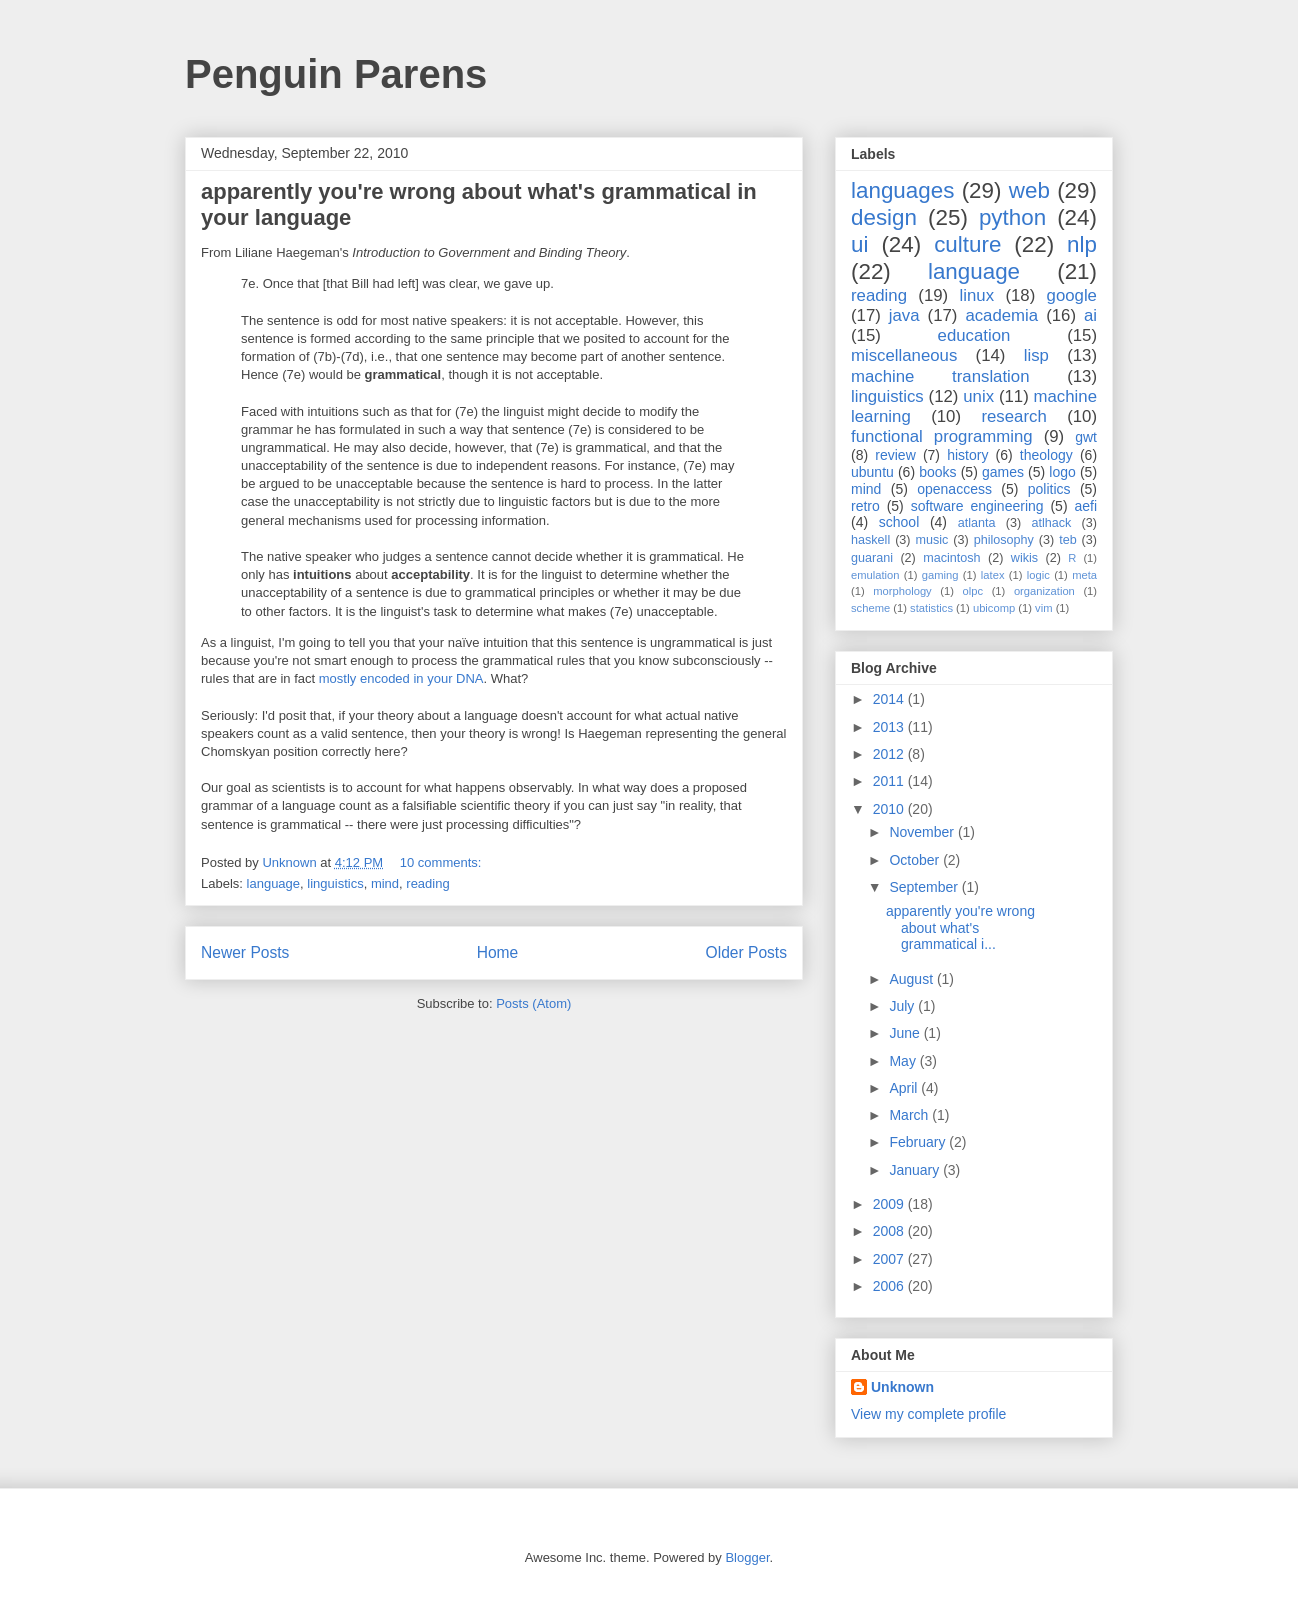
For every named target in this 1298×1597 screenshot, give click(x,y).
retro (865, 506)
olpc (973, 591)
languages (902, 190)
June (906, 1033)
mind (385, 883)
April (905, 1088)
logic (1038, 575)
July (903, 1006)
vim (1043, 608)
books (937, 472)
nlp (1082, 244)
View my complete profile (928, 1414)
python (1012, 217)
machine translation (940, 376)
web (1029, 190)
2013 (890, 727)
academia (1001, 315)
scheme (870, 608)
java (904, 315)
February (919, 1142)
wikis (1024, 558)
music (931, 540)
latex (993, 575)
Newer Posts (245, 952)
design (884, 217)
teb (1068, 540)
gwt (1086, 437)
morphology (902, 591)
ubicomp (994, 608)
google (1072, 295)
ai (1090, 315)
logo (1062, 472)
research (1013, 416)
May (904, 1061)
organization (1044, 591)
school (899, 522)
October (916, 860)
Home (498, 952)
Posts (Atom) (533, 1003)
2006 (890, 1286)
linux (977, 295)
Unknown (902, 1387)
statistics (931, 608)
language (274, 883)
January (916, 1170)
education (974, 335)
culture (967, 244)
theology (1046, 455)
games (1003, 472)
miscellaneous (904, 355)
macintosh (951, 558)
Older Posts (746, 952)
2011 (890, 781)
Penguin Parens (336, 74)
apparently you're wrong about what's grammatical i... (960, 928)
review (895, 455)
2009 (890, 1204)
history (967, 455)
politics (1049, 489)
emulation (875, 575)
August (912, 979)
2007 (890, 1259)
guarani (872, 558)
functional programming (942, 436)
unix (978, 396)
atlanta (977, 523)
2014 (890, 699)
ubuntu (872, 472)
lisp (1036, 355)
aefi (1085, 506)
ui (859, 244)
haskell (870, 540)
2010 (890, 809)
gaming (940, 575)
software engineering (977, 506)
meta (1084, 575)
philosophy (1004, 540)
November (923, 832)
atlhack (1051, 523)
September (925, 887)
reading (427, 883)
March (910, 1115)
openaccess (954, 489)
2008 (890, 1231)
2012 (890, 754)
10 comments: (442, 862)
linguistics (335, 883)
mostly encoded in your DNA (401, 678)
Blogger (747, 1557)
